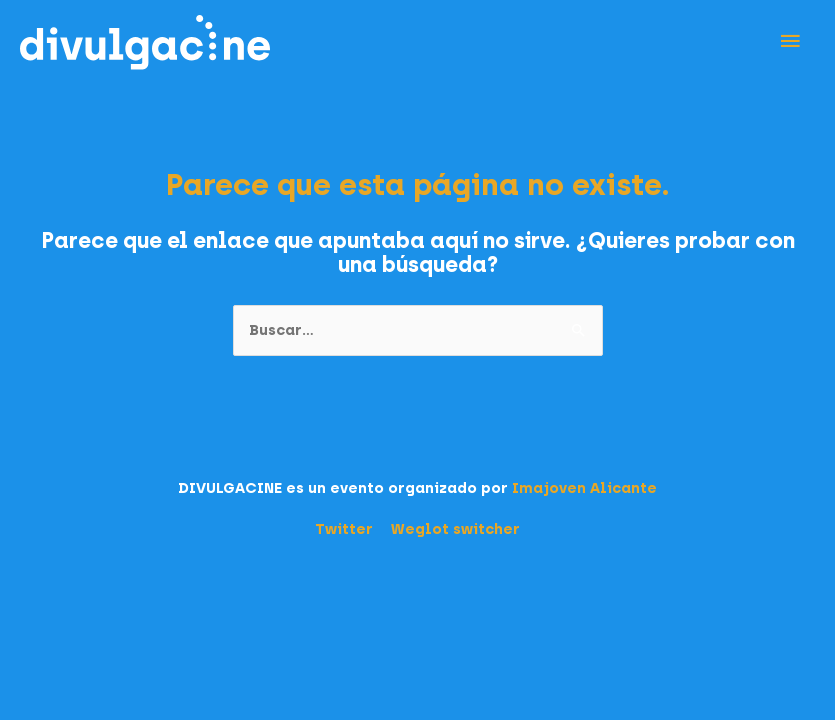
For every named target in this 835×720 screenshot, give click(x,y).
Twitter (344, 529)
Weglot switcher (455, 529)
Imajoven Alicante (584, 488)
